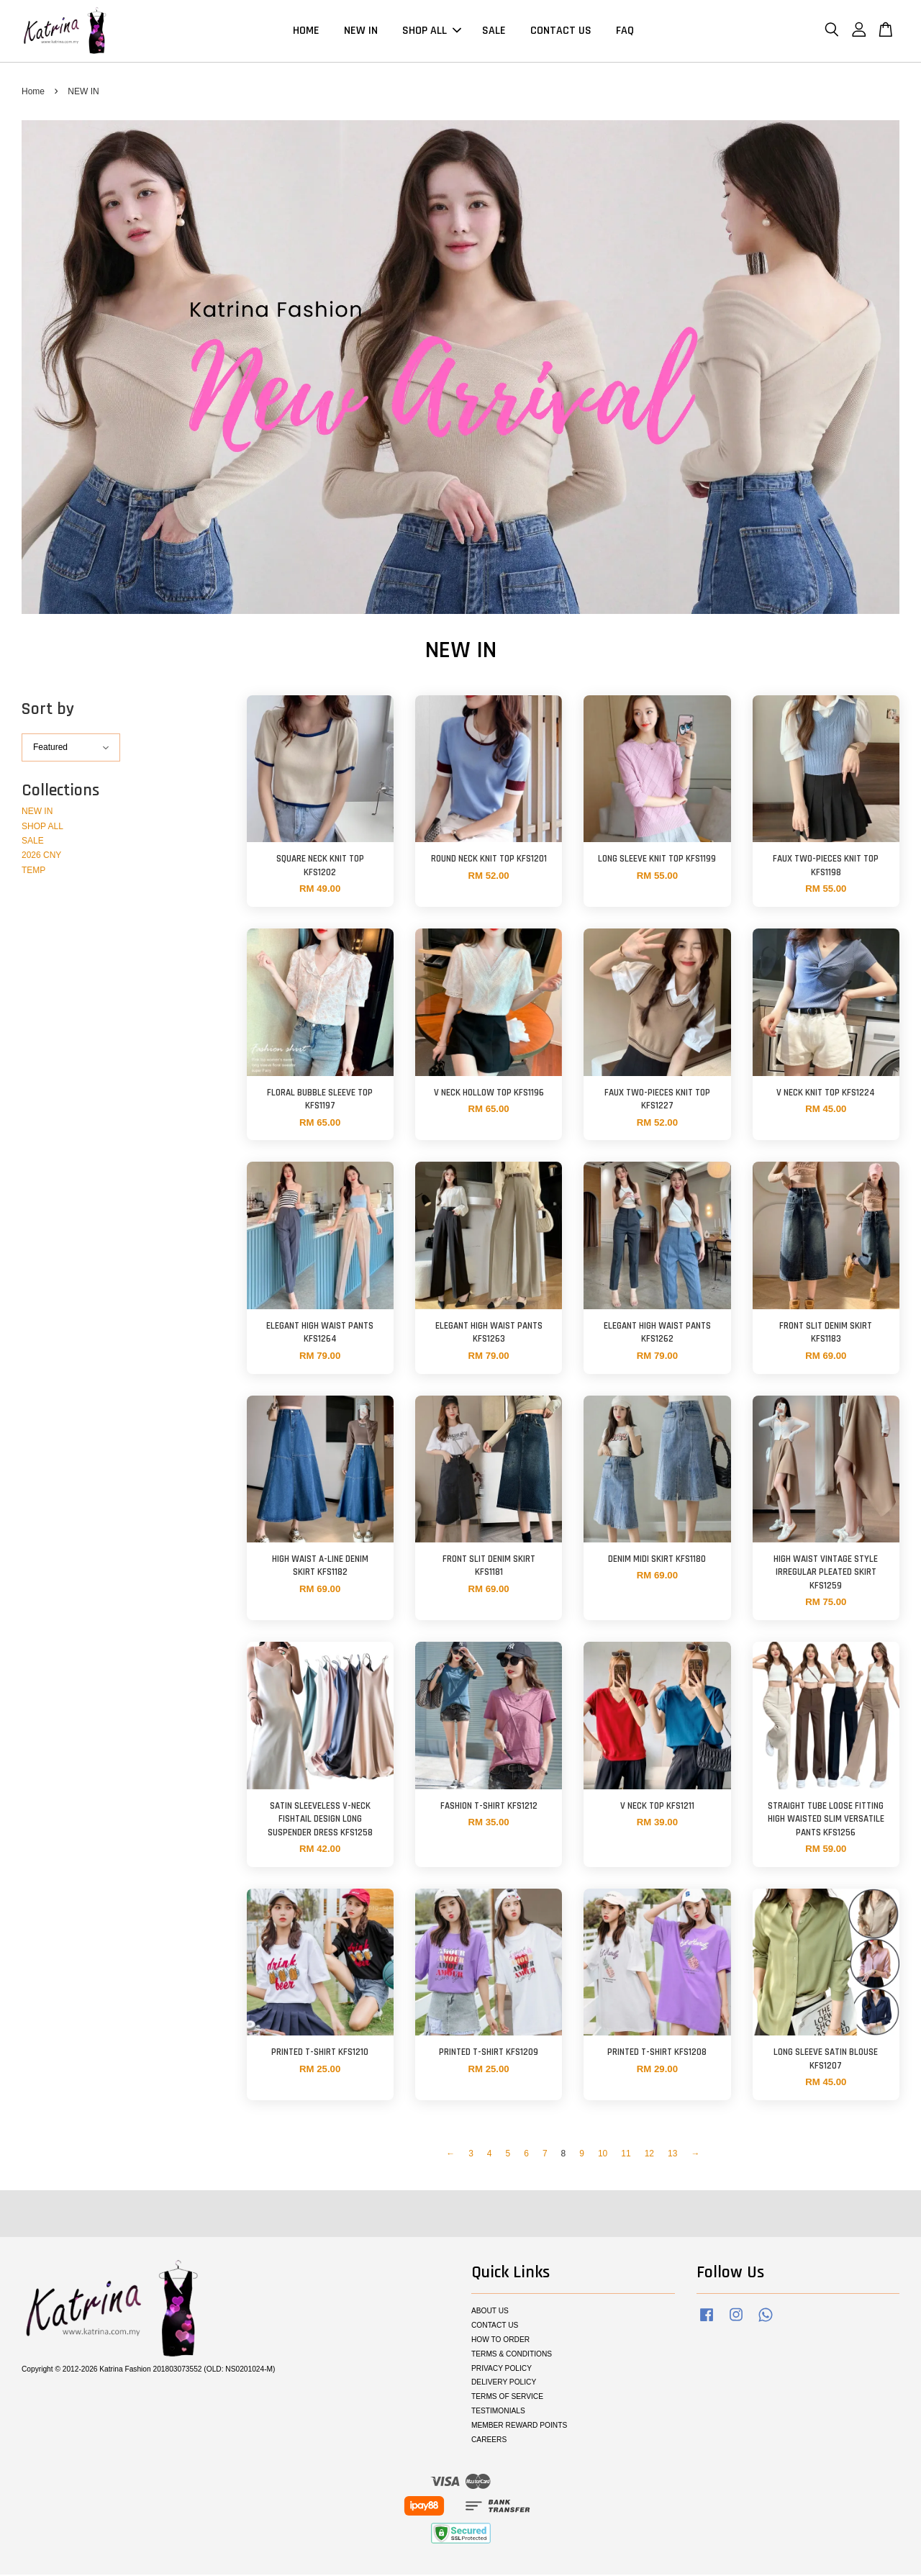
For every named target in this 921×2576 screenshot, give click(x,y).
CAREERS (489, 2441)
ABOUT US (490, 2312)
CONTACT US (560, 31)
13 (672, 2155)
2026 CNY (41, 856)
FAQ (625, 31)
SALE (494, 31)
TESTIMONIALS (498, 2412)
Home (33, 92)
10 (602, 2155)
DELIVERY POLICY (503, 2383)
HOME (306, 31)
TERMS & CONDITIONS (511, 2355)
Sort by (48, 710)
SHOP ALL (431, 31)
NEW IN (361, 31)
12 (649, 2155)
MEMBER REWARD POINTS (519, 2427)
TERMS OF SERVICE (507, 2398)
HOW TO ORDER (500, 2340)
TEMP (33, 871)
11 (625, 2155)
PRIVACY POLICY (501, 2369)
